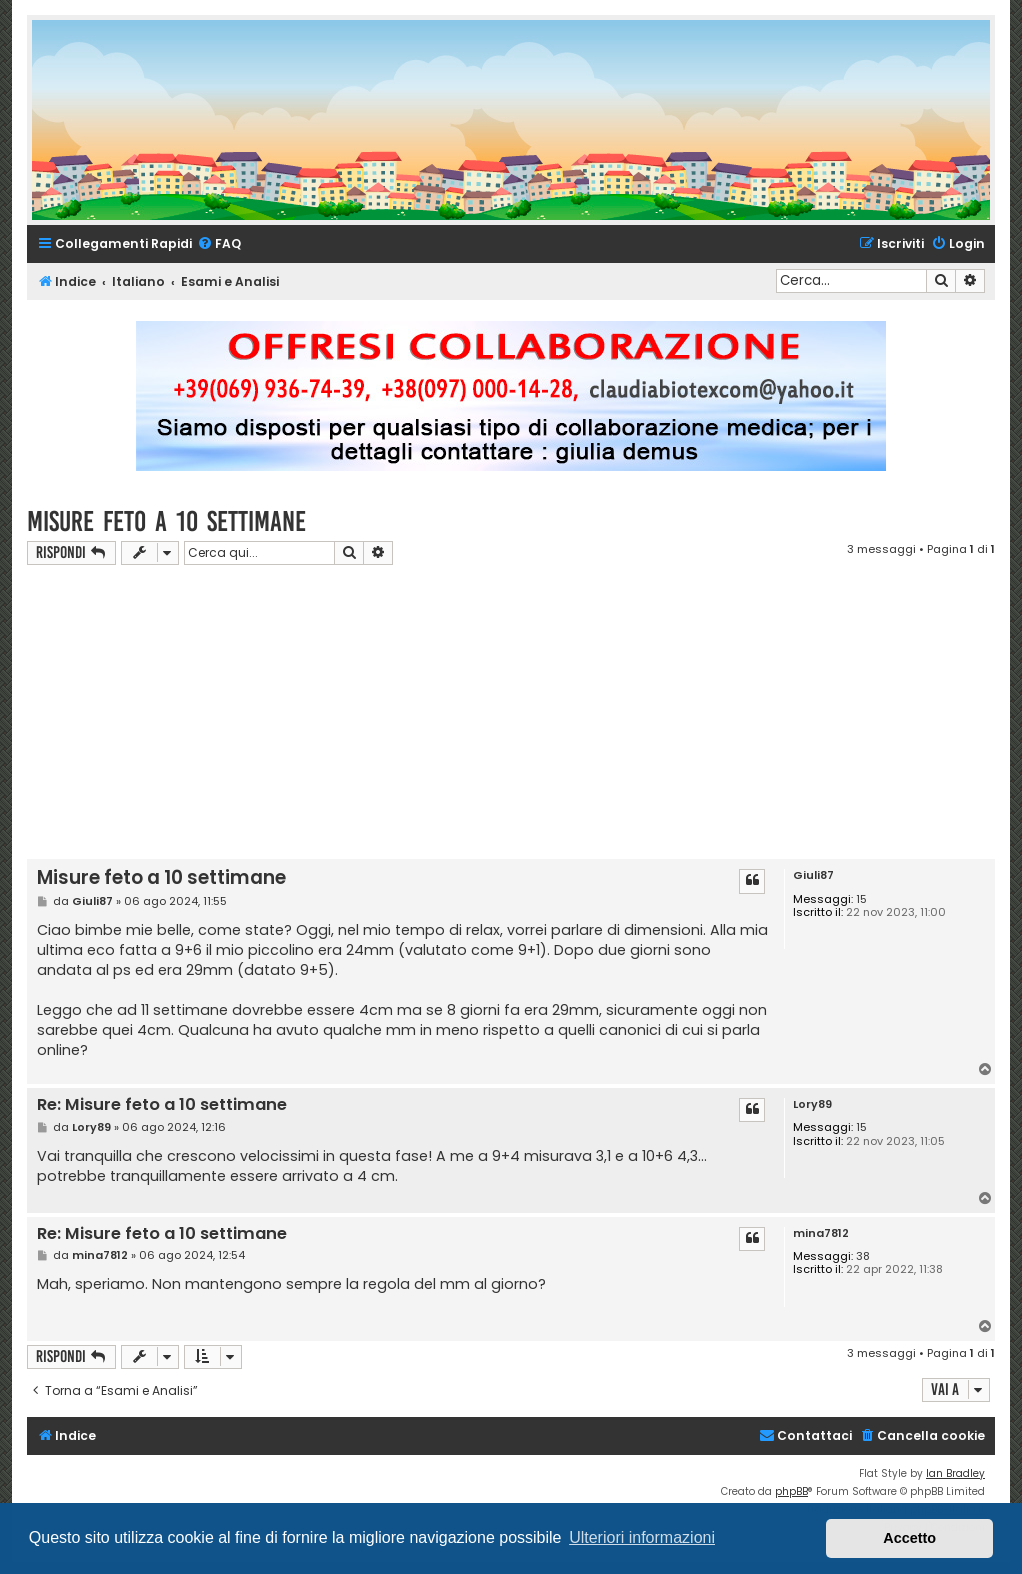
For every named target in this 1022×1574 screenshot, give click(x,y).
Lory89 (812, 1104)
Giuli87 (813, 875)
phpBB (791, 1491)
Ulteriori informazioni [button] (642, 1537)
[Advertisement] (524, 715)
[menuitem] (219, 244)
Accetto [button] (909, 1538)
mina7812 (821, 1233)
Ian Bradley (955, 1473)
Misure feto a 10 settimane (166, 521)
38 (863, 1256)
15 (861, 899)
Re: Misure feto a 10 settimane (162, 1105)
